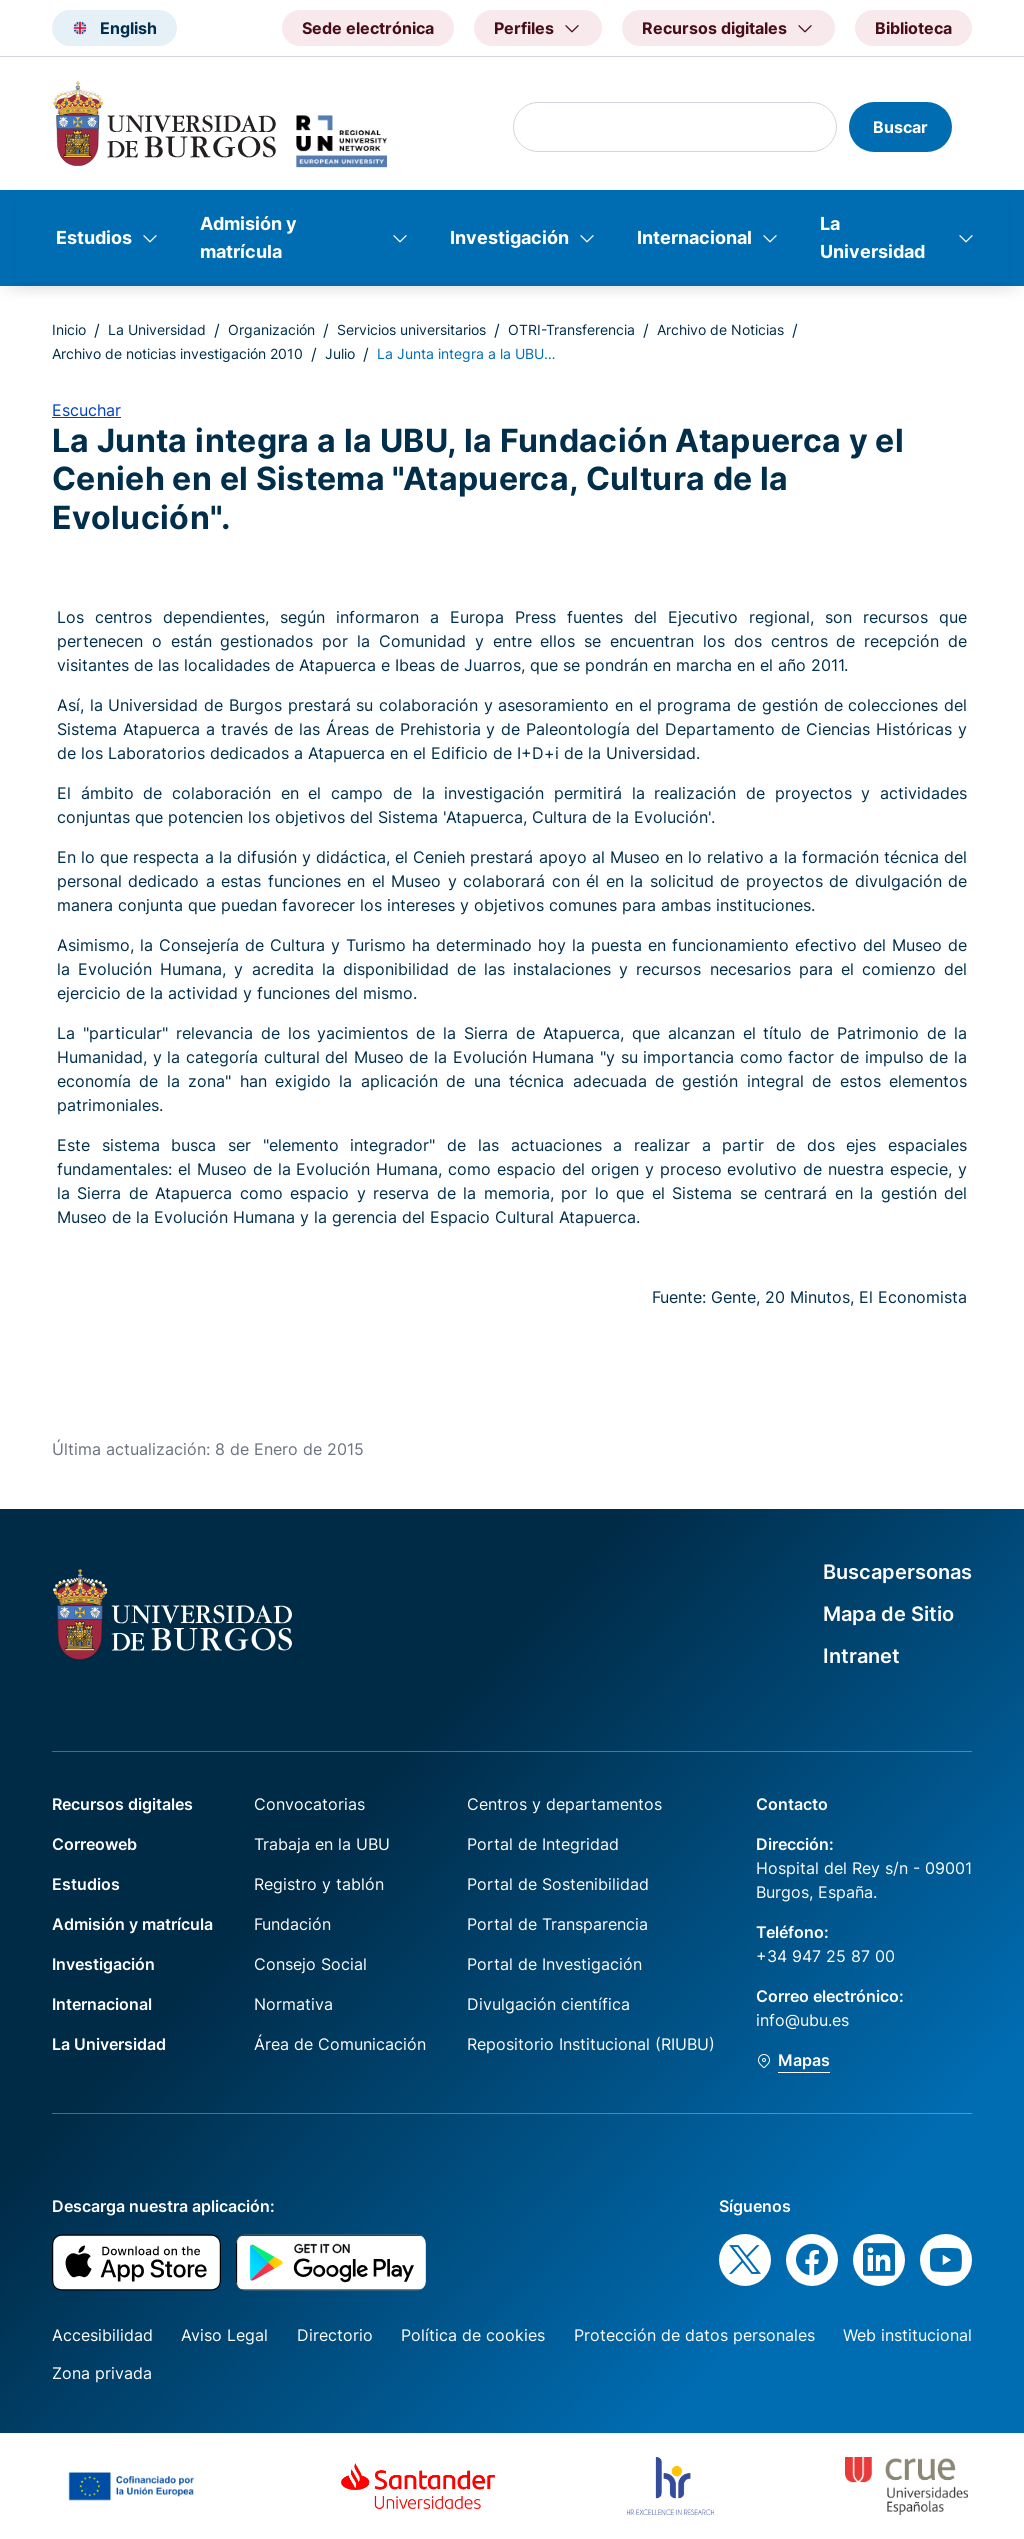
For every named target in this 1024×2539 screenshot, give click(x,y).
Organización (271, 329)
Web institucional (907, 2335)
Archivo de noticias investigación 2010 (177, 353)
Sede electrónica (368, 28)
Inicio (69, 329)
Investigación (509, 237)
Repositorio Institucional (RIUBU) (591, 2044)
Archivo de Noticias (720, 329)
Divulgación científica (548, 2004)
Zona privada (102, 2373)
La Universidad (872, 237)
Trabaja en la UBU (322, 1844)
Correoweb (94, 1844)
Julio (340, 353)
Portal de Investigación (554, 1964)
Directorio (335, 2335)
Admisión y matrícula (248, 237)
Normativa (293, 2004)
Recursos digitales (122, 1804)
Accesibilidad (102, 2335)
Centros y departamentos (564, 1804)
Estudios (94, 237)
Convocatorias (309, 1804)
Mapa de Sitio (888, 1614)
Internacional (694, 237)
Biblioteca (913, 28)
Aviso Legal (224, 2335)
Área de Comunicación (340, 2044)
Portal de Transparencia (557, 1924)
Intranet (861, 1656)
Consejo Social (310, 1964)
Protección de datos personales (694, 2335)
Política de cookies (473, 2335)
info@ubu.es (802, 2020)
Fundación (292, 1924)
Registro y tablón (319, 1884)
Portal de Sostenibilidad (558, 1884)
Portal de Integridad (543, 1844)
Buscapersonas (897, 1572)
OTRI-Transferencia (571, 329)
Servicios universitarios (411, 329)
